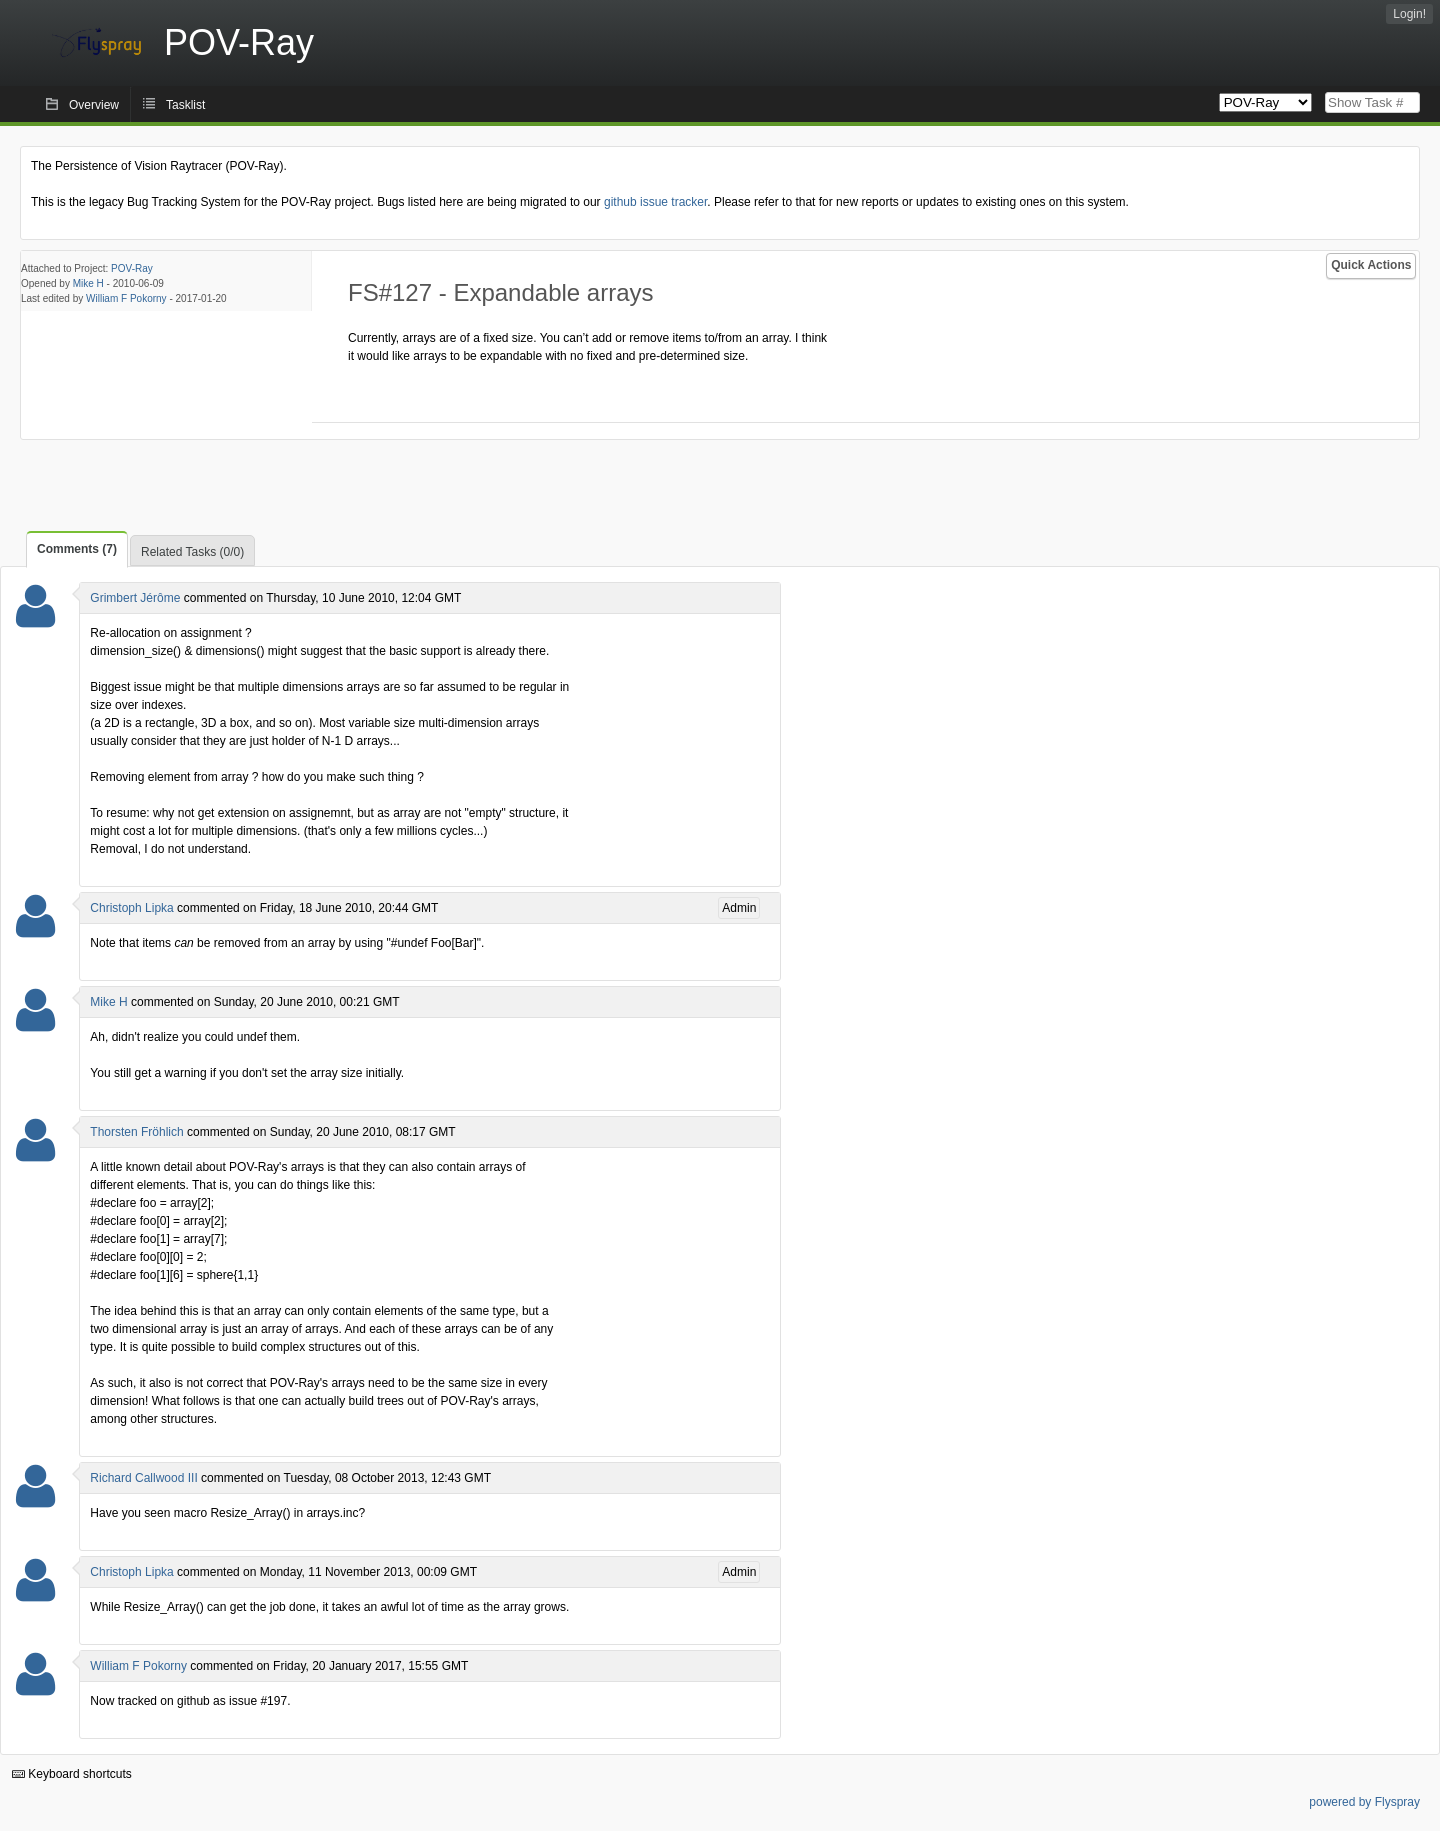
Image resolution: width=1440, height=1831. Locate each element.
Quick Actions (1371, 265)
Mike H (88, 283)
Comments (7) (77, 549)
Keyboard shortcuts (72, 1774)
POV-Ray (132, 268)
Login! (1409, 14)
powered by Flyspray (1364, 1802)
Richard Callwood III (143, 1478)
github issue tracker (655, 202)
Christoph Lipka (131, 908)
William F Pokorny (126, 298)
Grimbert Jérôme (135, 598)
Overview (94, 105)
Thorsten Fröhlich (136, 1132)
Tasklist (185, 105)
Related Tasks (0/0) (192, 552)
